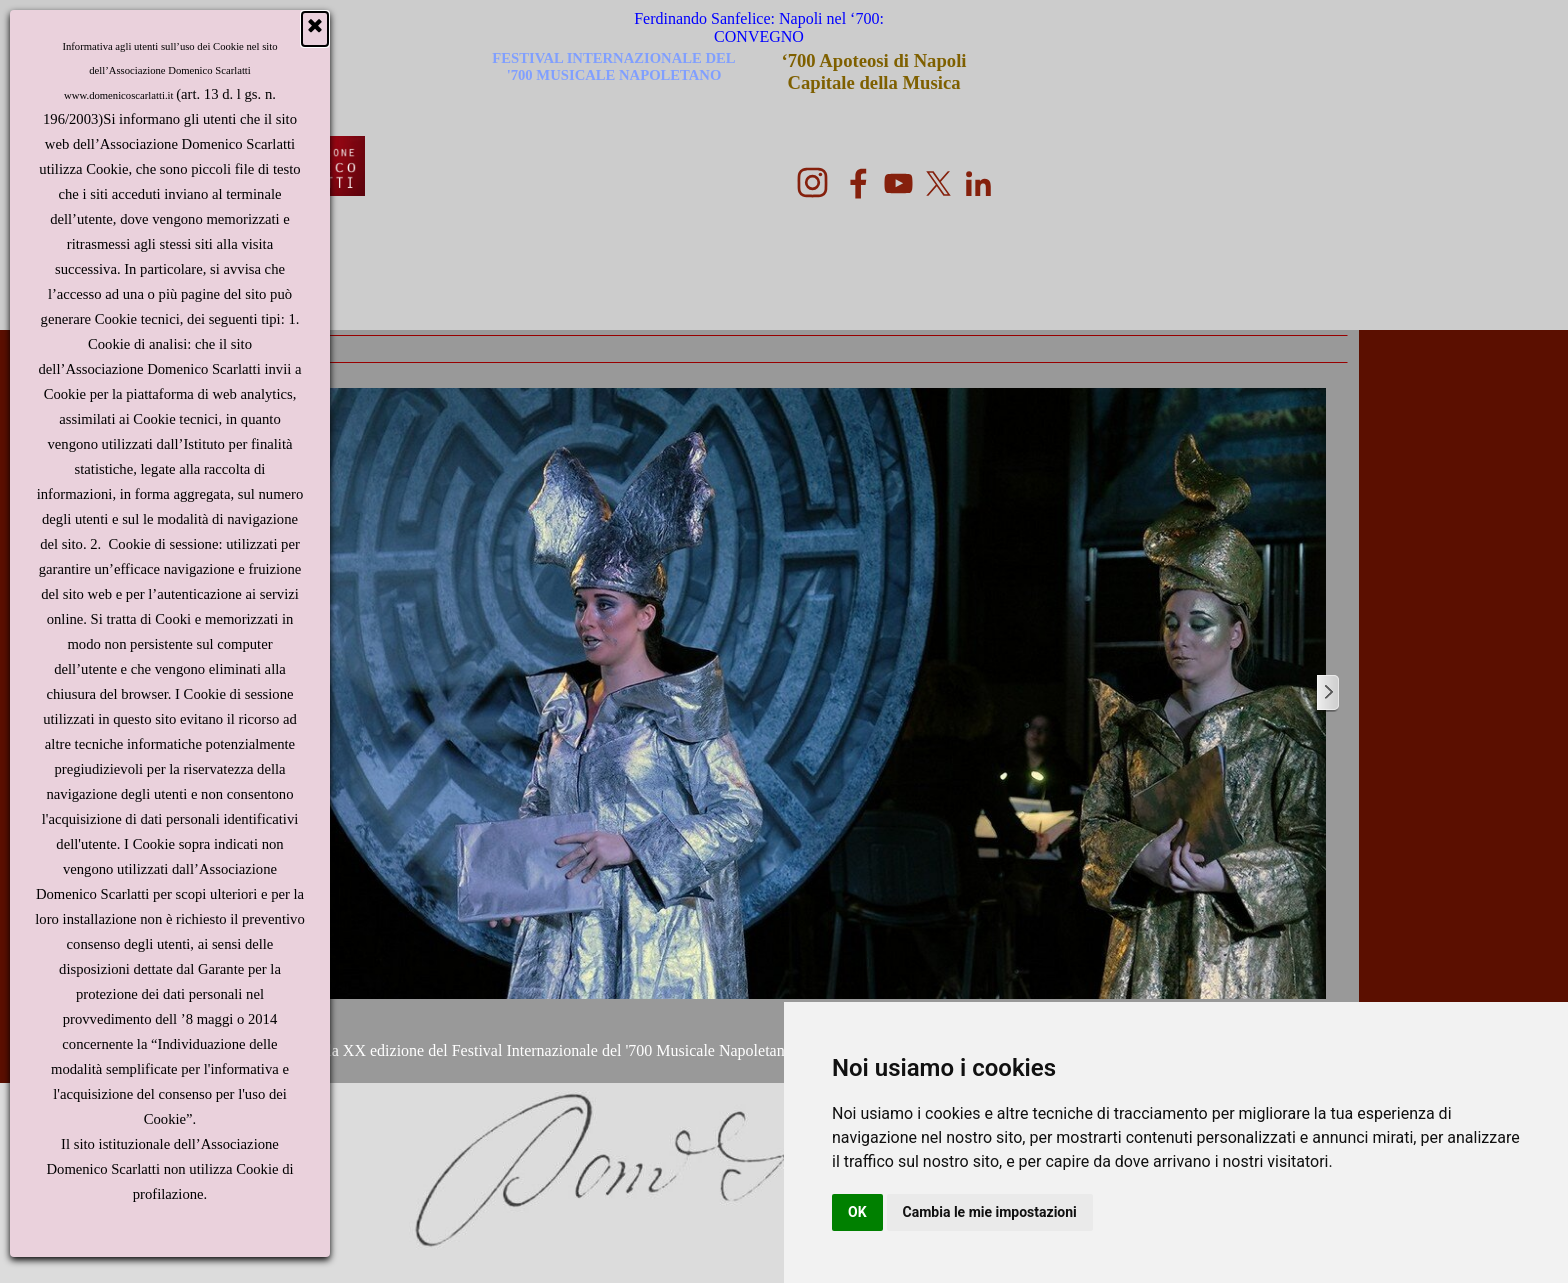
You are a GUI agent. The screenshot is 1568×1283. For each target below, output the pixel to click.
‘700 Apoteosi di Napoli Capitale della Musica (876, 71)
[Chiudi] (315, 29)
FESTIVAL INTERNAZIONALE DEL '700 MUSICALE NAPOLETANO (615, 66)
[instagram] (812, 182)
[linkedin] (978, 183)
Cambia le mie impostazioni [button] (990, 1212)
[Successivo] (1327, 693)
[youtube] (898, 183)
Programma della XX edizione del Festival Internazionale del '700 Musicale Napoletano (511, 1050)
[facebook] (858, 183)
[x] (938, 183)
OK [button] (857, 1212)
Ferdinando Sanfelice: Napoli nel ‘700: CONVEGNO (761, 27)
